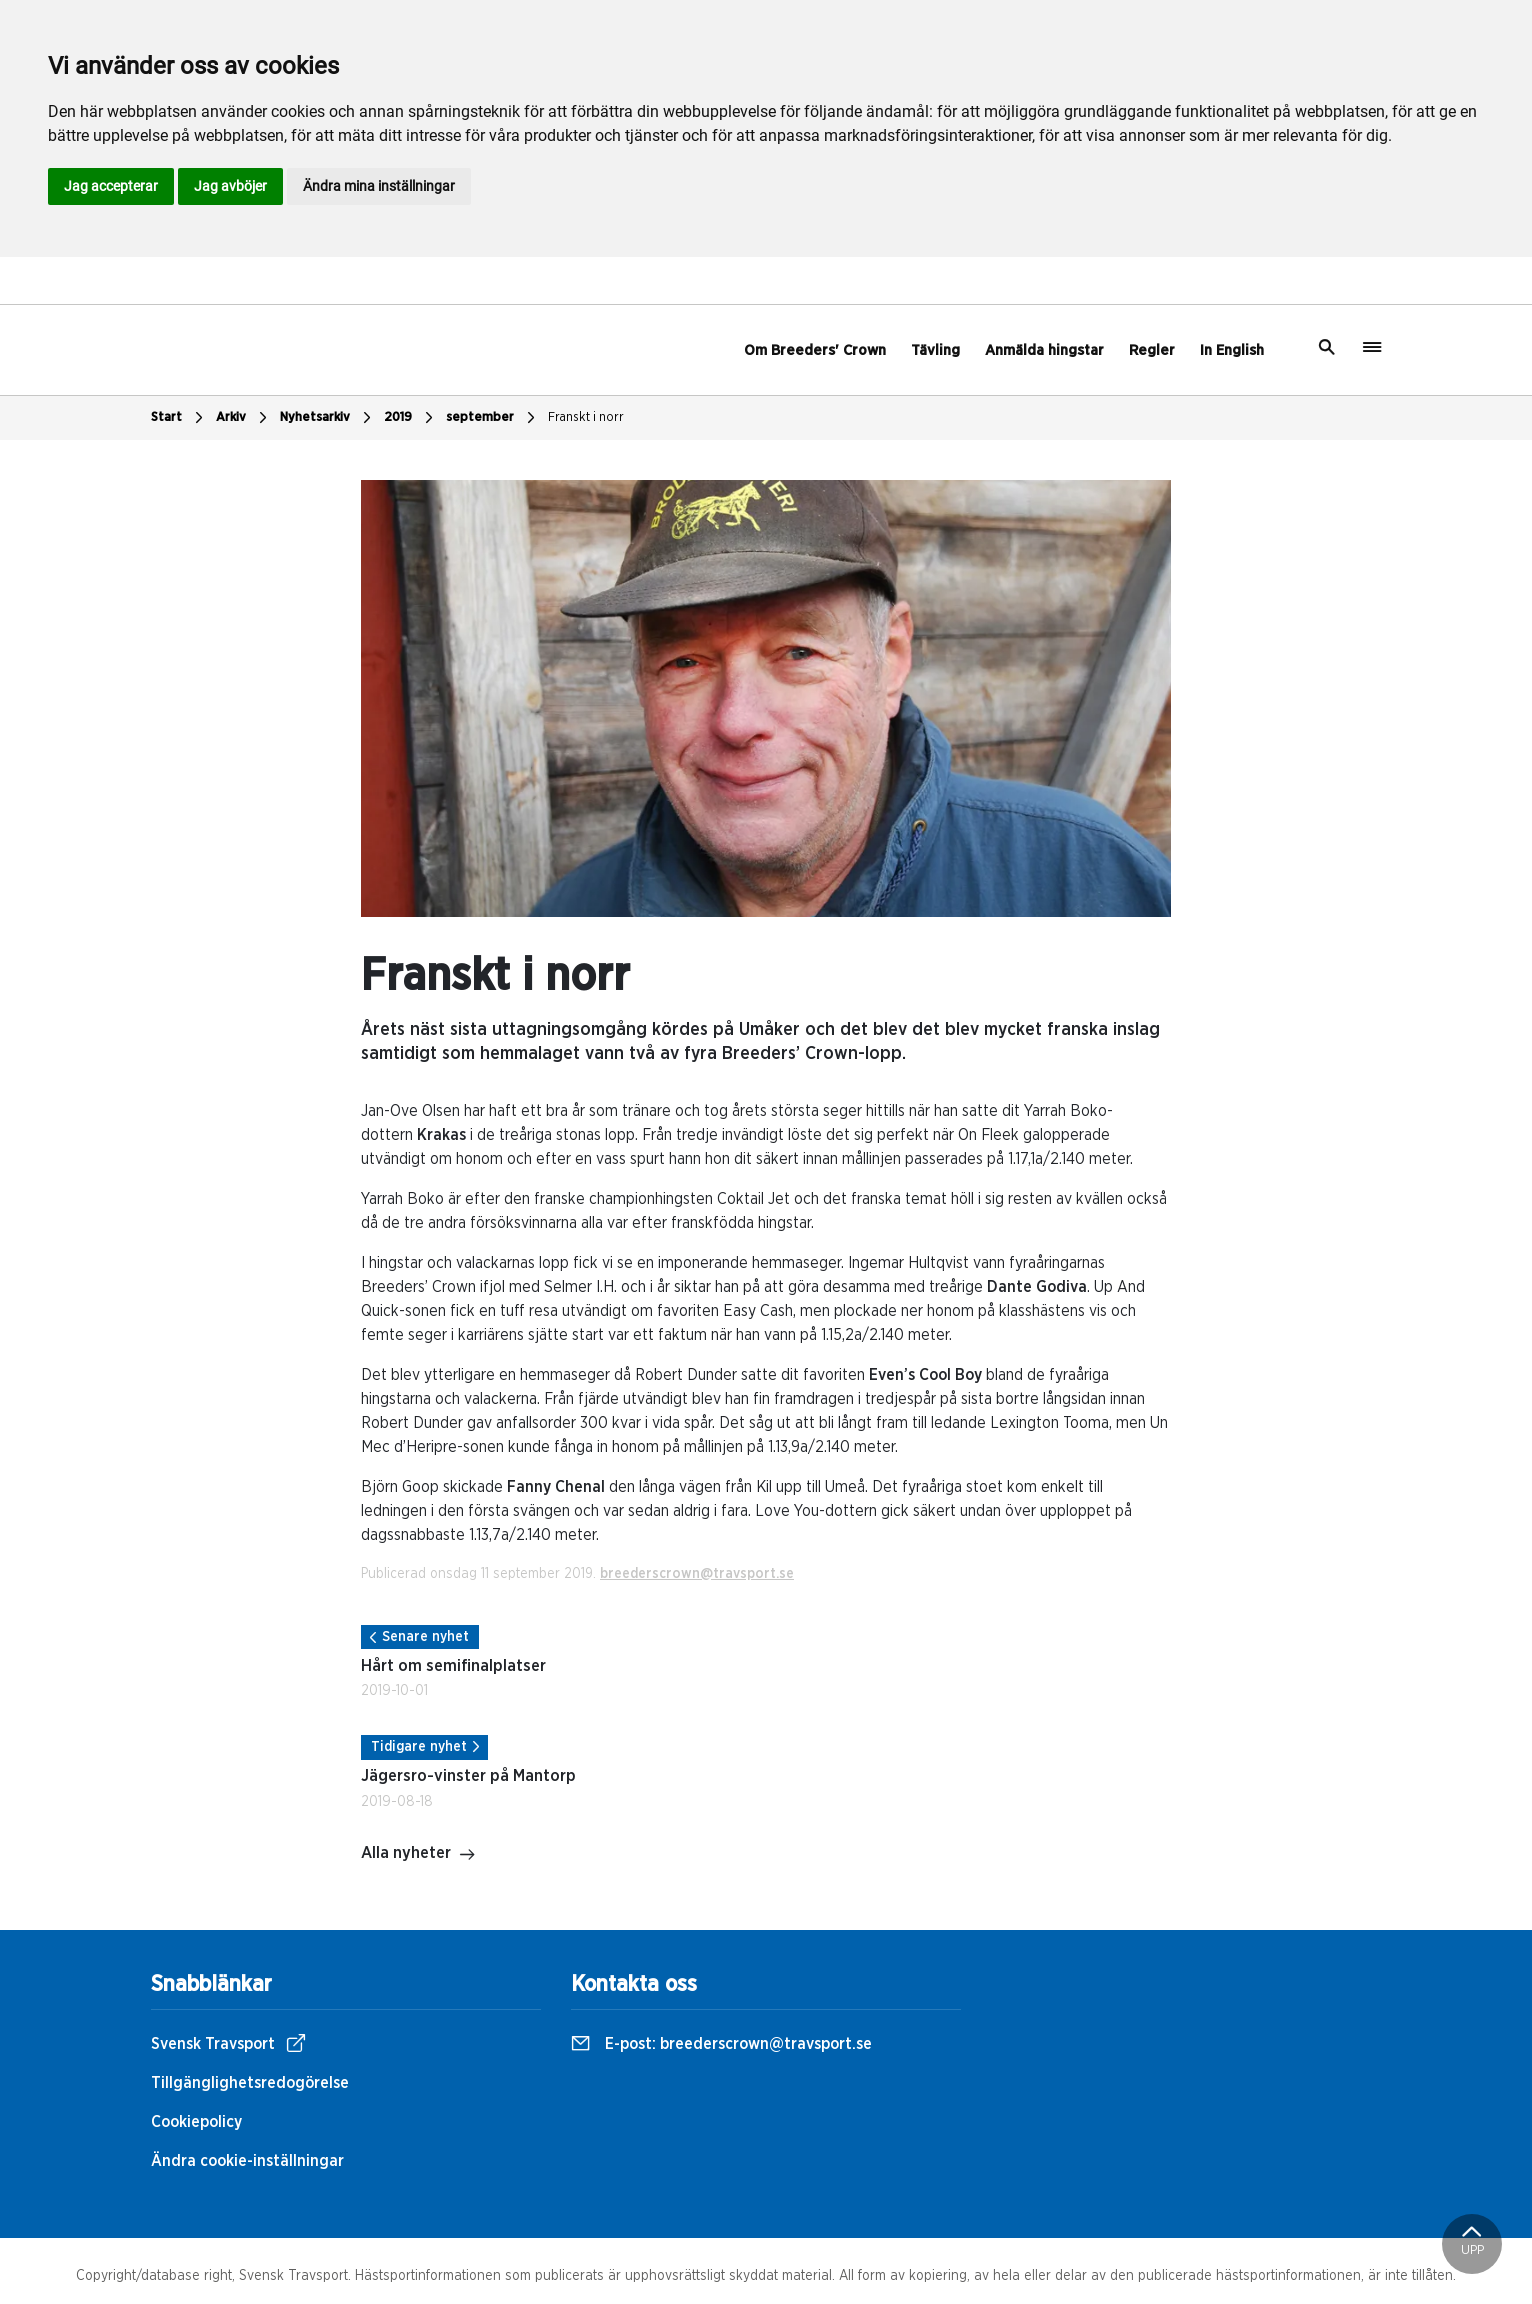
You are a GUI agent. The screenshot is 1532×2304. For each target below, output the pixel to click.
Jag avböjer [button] (230, 186)
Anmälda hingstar (1044, 350)
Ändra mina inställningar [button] (379, 186)
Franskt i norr (586, 417)
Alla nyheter (418, 1855)
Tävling (935, 350)
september (493, 418)
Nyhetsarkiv (328, 418)
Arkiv (244, 418)
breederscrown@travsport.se (697, 1574)
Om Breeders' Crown (815, 350)
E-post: (721, 2044)
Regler (1152, 350)
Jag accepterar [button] (111, 186)
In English (1232, 350)
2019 (411, 418)
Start (179, 418)
